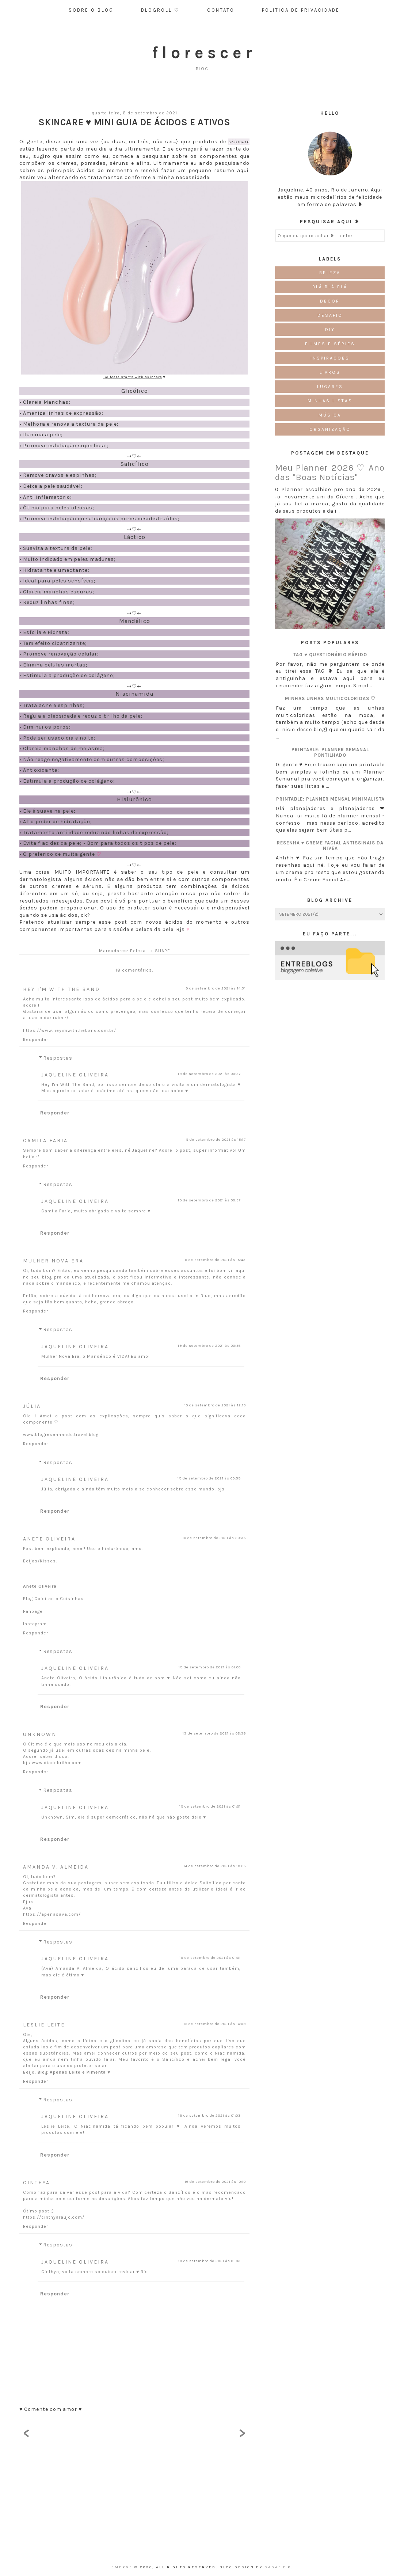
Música (330, 415)
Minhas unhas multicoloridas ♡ (330, 698)
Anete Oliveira (49, 1539)
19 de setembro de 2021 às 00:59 (209, 1478)
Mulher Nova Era (53, 1261)
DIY (330, 329)
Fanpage (33, 1611)
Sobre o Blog (91, 10)
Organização (330, 429)
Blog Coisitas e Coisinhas (53, 1598)
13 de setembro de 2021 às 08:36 (214, 1733)
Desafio (330, 315)
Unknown (40, 1734)
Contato (221, 10)
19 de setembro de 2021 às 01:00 (210, 1667)
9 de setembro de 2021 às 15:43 (215, 1260)
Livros (330, 372)
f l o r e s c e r (202, 52)
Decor (330, 301)
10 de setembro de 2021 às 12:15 (215, 1405)
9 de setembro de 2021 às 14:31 (216, 988)
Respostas (57, 1058)
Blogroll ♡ (160, 10)
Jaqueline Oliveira (75, 1075)
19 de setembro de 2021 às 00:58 (209, 1346)
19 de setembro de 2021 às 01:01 (210, 1806)
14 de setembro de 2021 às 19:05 (215, 1866)
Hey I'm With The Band (61, 989)
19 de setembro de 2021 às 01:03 (209, 2115)
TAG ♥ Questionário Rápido (330, 654)
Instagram (35, 1623)
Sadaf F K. (278, 2567)
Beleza (138, 950)
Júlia (32, 1406)
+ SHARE (160, 950)
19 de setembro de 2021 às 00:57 (209, 1074)
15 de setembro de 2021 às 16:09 (215, 2024)
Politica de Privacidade (301, 10)
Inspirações (330, 358)
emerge (122, 2567)
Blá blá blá (329, 286)
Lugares (330, 386)
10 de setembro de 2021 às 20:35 (214, 1538)
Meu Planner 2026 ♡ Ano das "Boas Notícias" (330, 472)
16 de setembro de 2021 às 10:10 (215, 2182)
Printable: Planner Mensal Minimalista (330, 799)
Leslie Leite (44, 2025)
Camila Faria (45, 1140)
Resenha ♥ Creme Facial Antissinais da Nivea (330, 845)
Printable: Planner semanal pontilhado (330, 752)
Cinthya (36, 2183)
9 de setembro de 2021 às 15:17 (216, 1139)
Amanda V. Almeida (56, 1867)
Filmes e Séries (330, 343)
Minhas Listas (330, 400)
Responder (35, 1039)
